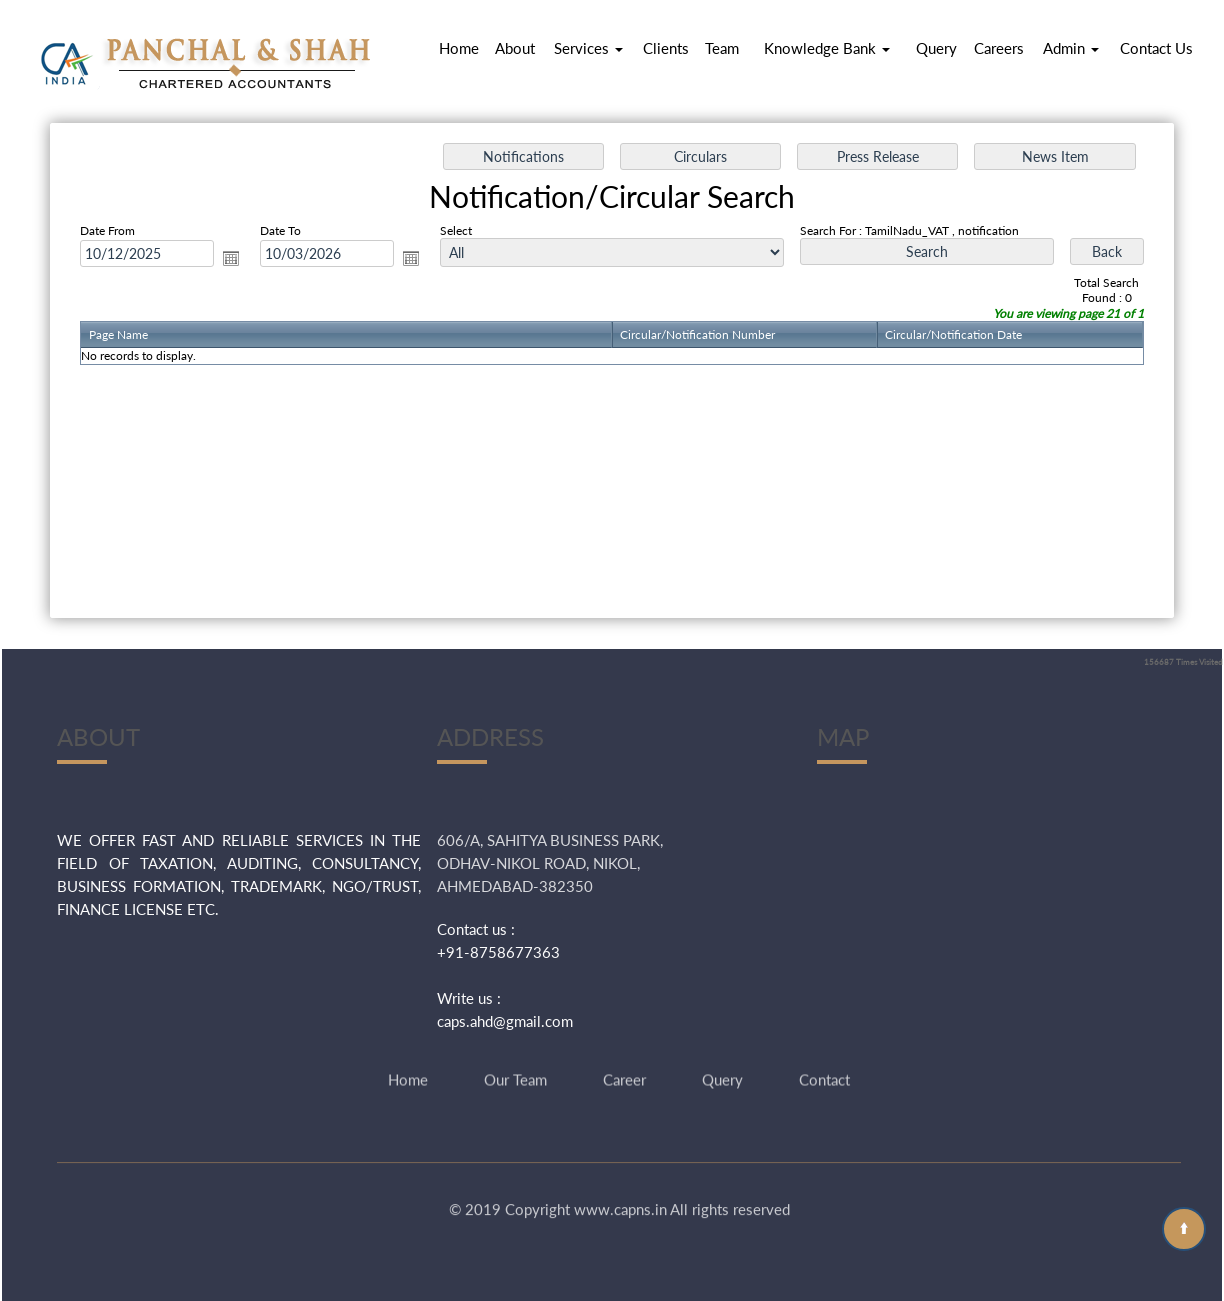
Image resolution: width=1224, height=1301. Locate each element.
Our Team (515, 1054)
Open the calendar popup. (231, 258)
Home (459, 48)
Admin (1071, 48)
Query (936, 48)
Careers (999, 48)
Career (624, 1054)
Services (588, 48)
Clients (666, 48)
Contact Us (1156, 48)
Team (722, 48)
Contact (824, 1054)
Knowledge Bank (827, 48)
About (515, 48)
